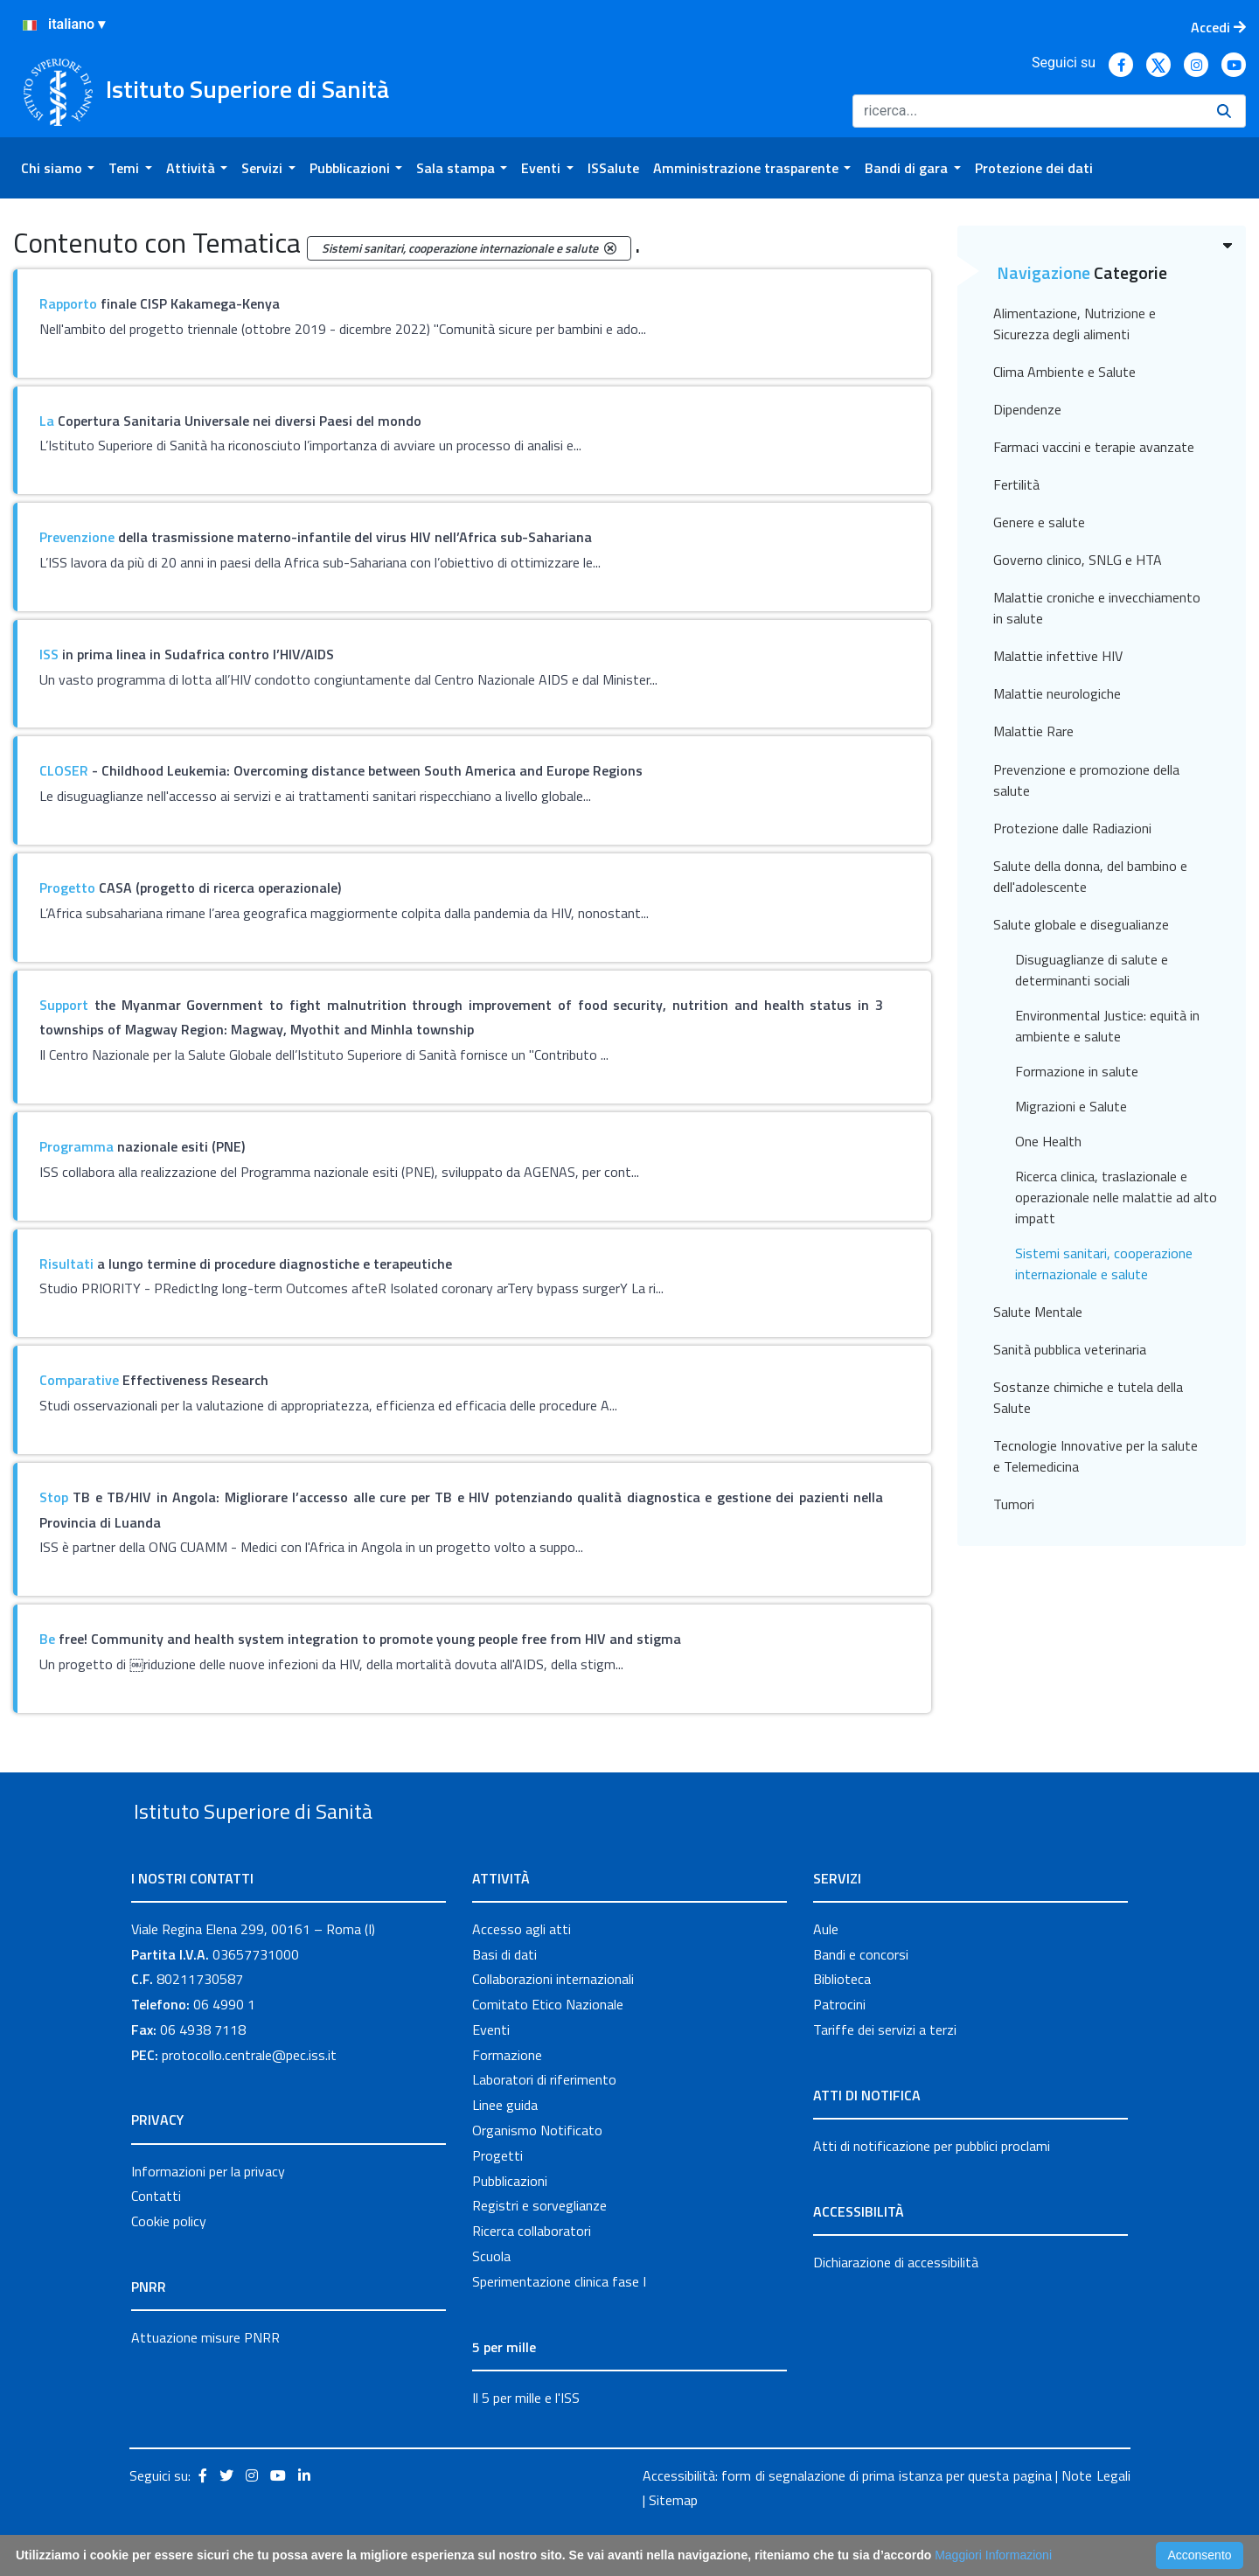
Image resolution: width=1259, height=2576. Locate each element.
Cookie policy (168, 2261)
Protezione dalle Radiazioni (1072, 828)
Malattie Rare (1033, 731)
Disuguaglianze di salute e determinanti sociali (1091, 970)
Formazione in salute (1076, 1071)
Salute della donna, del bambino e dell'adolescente (1090, 876)
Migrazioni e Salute (1071, 1106)
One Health (1048, 1141)
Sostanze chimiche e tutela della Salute (1088, 1397)
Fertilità (1016, 484)
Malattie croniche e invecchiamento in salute (1096, 608)
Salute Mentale (1037, 1311)
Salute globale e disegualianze (1081, 924)
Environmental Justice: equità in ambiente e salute (1107, 1026)
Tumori (1013, 1503)
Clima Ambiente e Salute (1064, 371)
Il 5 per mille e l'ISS (526, 2437)
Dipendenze (1027, 409)
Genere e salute (1039, 522)
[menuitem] (57, 167)
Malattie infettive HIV (1058, 655)
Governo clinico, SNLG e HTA (1077, 559)
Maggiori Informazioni (993, 2555)
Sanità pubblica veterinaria (1069, 1349)
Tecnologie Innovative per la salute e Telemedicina (1095, 1456)
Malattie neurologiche (1057, 693)
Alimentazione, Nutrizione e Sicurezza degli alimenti (1074, 324)
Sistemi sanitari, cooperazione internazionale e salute (1104, 1264)
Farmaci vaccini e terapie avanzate (1093, 446)
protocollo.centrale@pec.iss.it (249, 2095)
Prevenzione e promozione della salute (1086, 780)
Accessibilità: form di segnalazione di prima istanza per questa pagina (847, 2515)
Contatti (156, 2236)
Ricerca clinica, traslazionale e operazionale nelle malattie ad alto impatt (1116, 1197)
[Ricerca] (1027, 111)
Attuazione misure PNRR (205, 2377)
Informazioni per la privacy (208, 2211)
